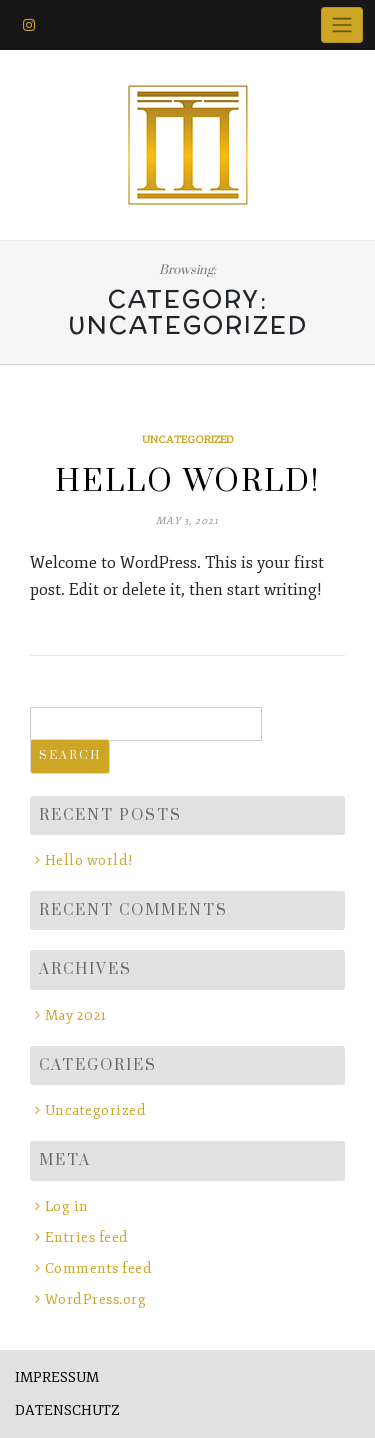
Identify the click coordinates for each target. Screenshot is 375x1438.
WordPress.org (96, 1299)
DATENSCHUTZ (67, 1410)
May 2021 (76, 1015)
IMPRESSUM (57, 1377)
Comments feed (99, 1268)
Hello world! (187, 482)
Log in (67, 1206)
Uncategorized (188, 439)
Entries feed (87, 1237)
